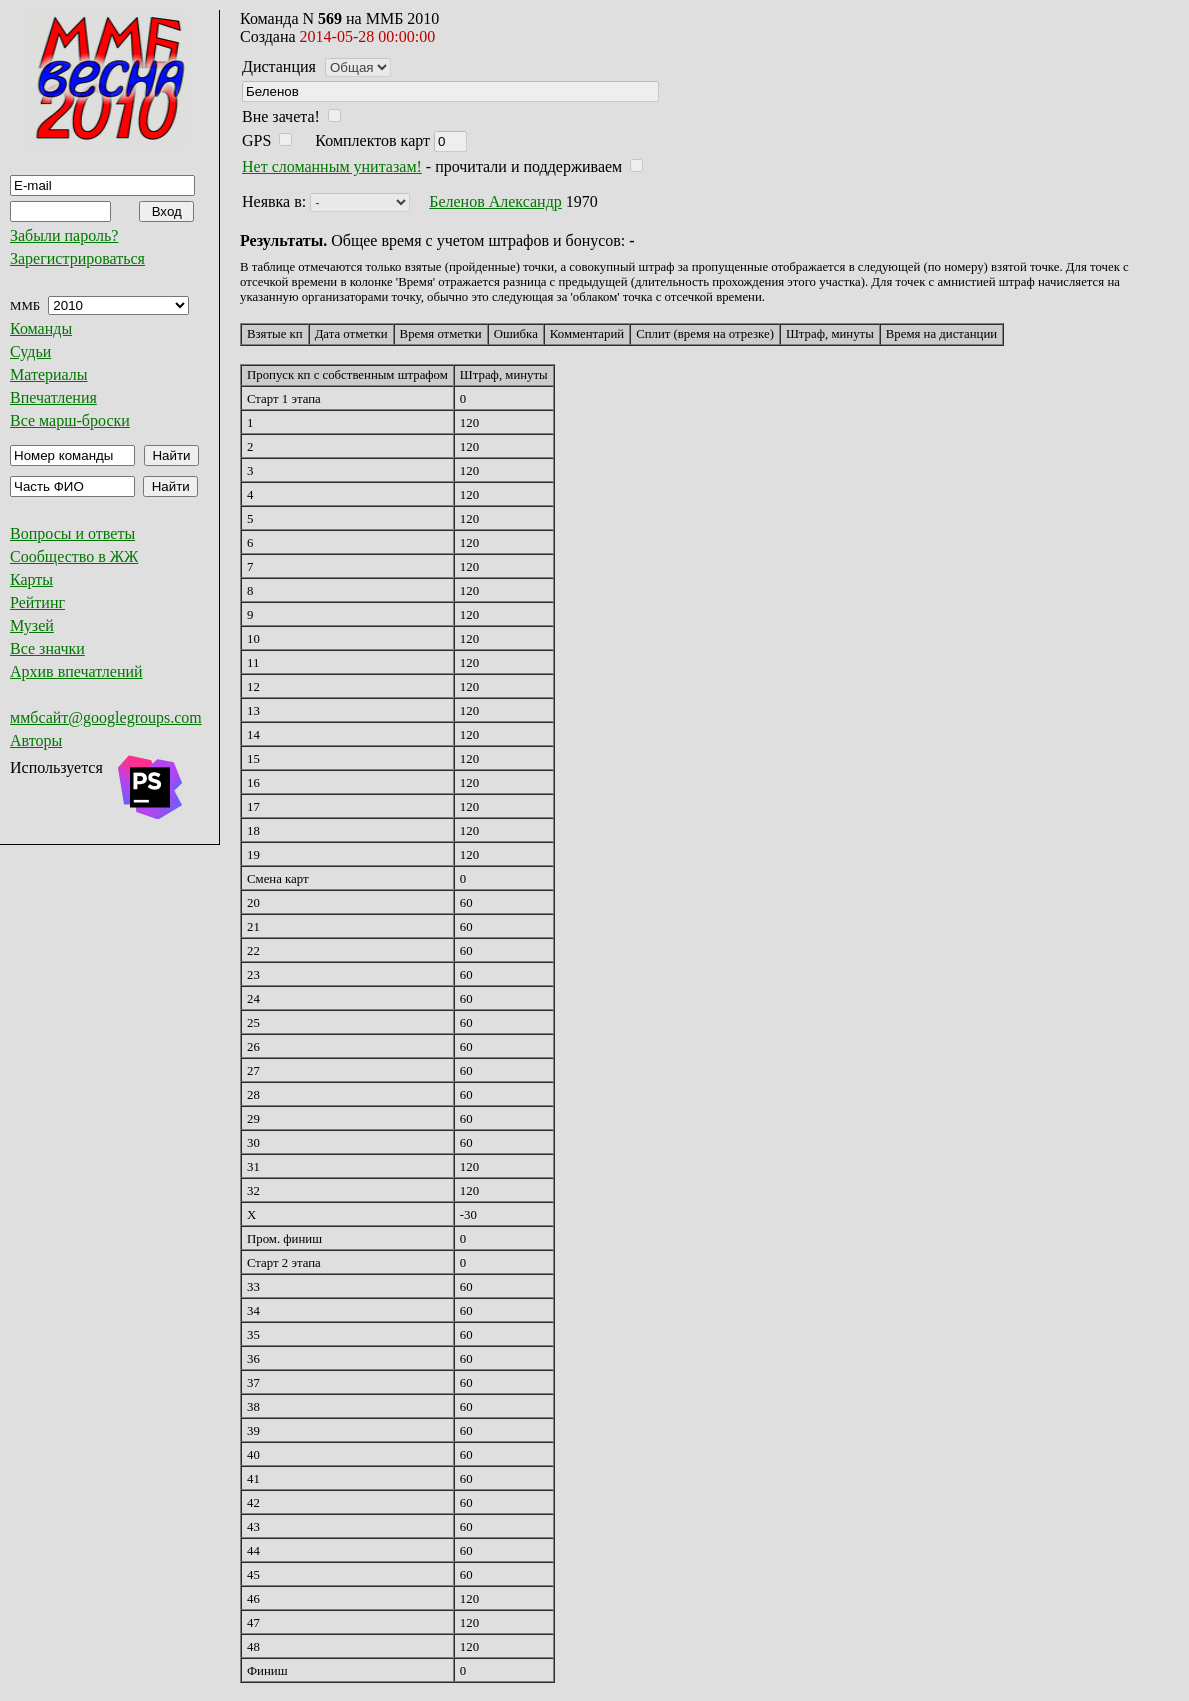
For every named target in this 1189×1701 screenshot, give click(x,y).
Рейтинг (37, 602)
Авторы (36, 740)
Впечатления (53, 397)
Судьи (30, 351)
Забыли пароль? (64, 235)
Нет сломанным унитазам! (332, 166)
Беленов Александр (495, 201)
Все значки (47, 648)
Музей (32, 625)
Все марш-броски (70, 420)
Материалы (49, 374)
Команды (41, 328)
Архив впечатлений (76, 671)
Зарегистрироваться (77, 258)
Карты (31, 579)
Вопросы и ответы (72, 533)
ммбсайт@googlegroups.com (106, 717)
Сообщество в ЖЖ (74, 556)
